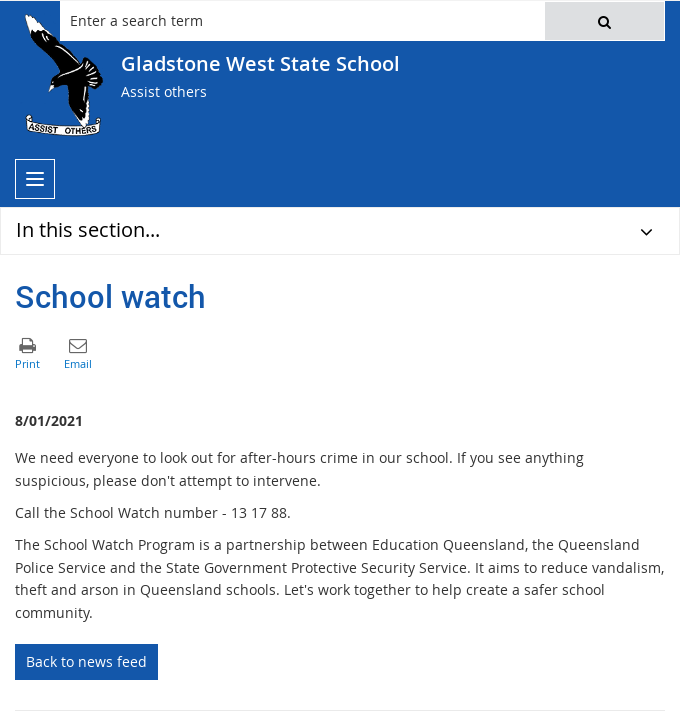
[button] (604, 21)
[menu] (35, 179)
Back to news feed (86, 661)
